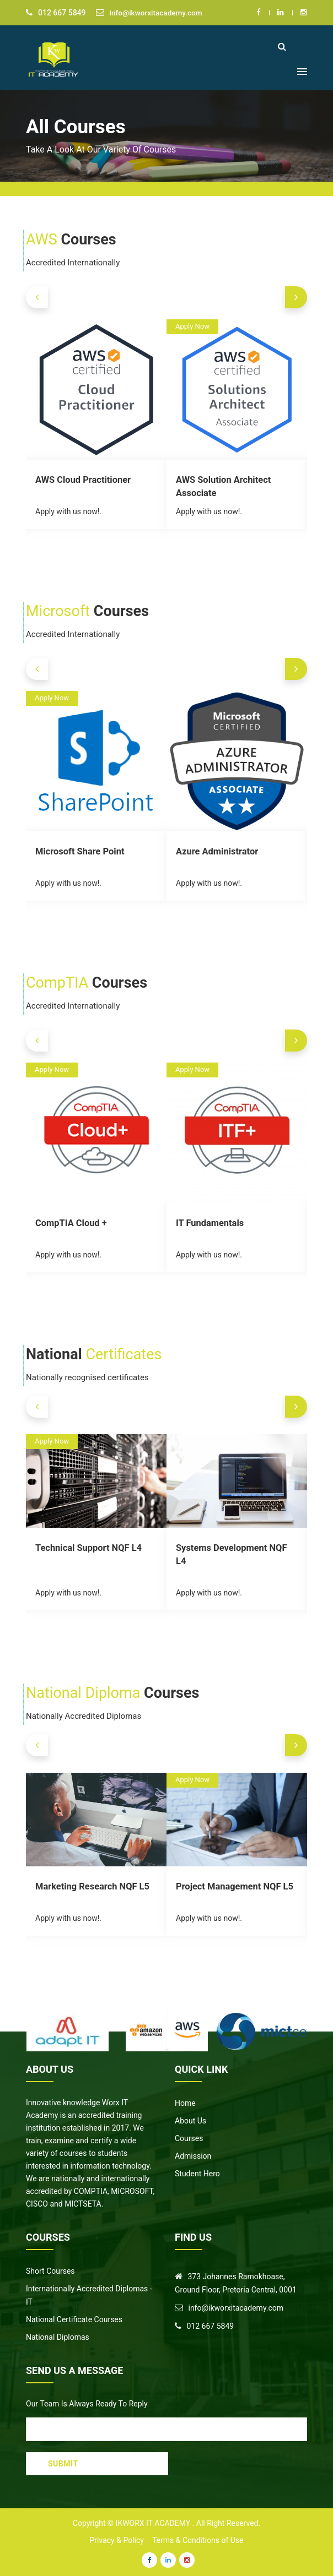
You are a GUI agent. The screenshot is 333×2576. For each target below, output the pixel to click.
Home (185, 2103)
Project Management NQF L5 (233, 1886)
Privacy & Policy (117, 2540)
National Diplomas (57, 2337)
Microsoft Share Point (78, 851)
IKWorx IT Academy (153, 2523)
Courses (189, 2138)
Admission (193, 2156)
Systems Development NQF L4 (236, 1547)
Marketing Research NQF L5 (90, 1886)
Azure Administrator (216, 851)
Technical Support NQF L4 (87, 1547)
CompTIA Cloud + (70, 1222)
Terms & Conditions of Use (198, 2540)
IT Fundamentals (209, 1222)
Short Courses (50, 2271)
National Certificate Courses (74, 2319)
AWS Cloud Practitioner (81, 479)
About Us (190, 2120)
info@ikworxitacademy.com (158, 12)
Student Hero (197, 2173)
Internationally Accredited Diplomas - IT (89, 2295)
